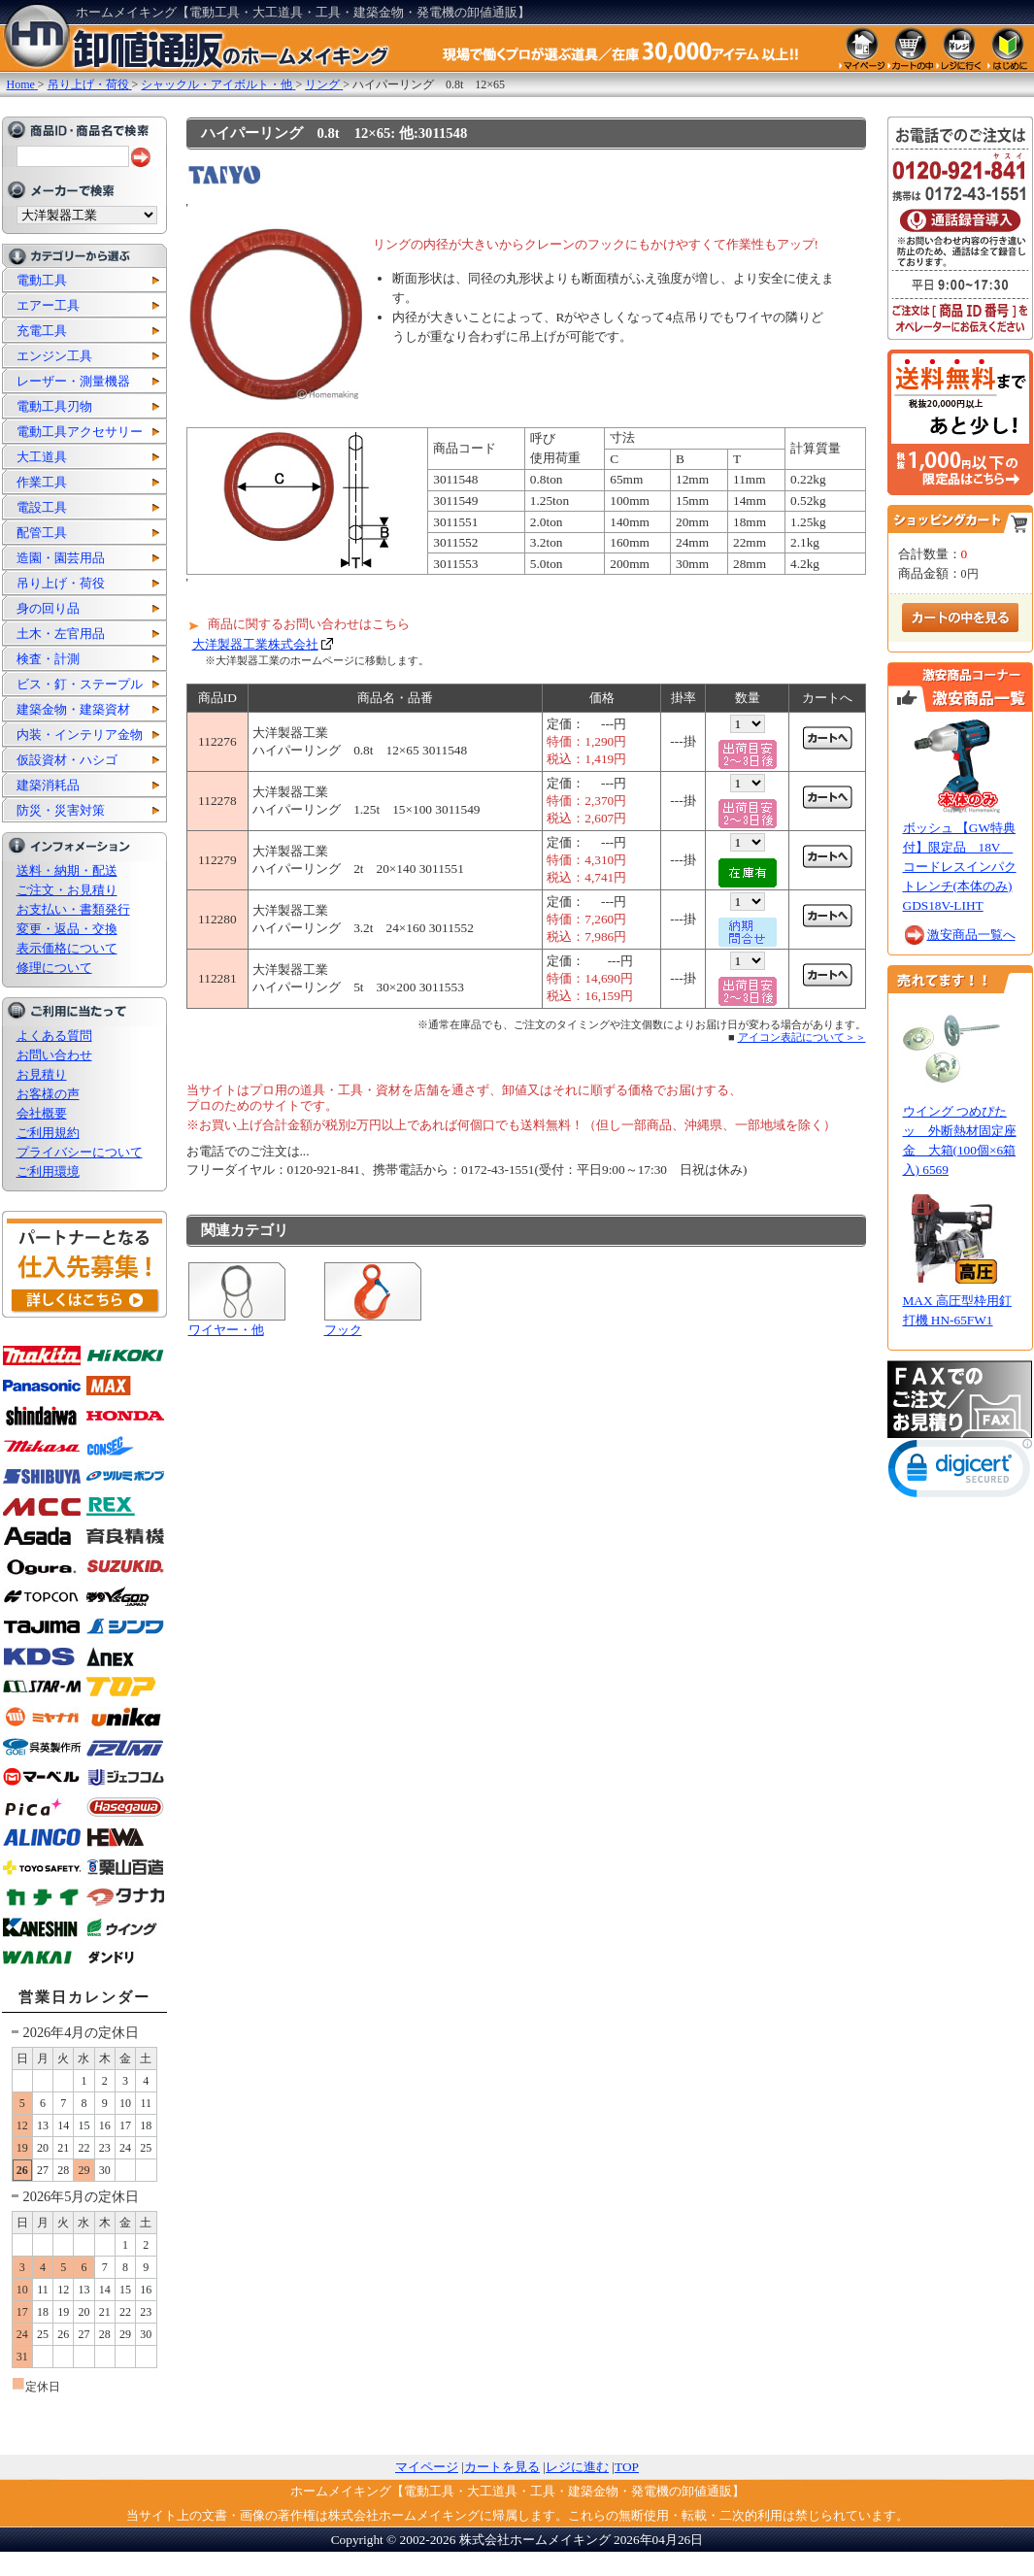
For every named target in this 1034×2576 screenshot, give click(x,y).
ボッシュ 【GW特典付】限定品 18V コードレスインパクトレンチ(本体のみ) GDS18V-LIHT (960, 866)
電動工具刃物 (54, 406)
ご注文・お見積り (67, 890)
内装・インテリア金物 (80, 734)
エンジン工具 (54, 356)
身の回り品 (48, 608)
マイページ (426, 2466)
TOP (627, 2466)
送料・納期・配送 (67, 870)
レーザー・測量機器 (73, 381)
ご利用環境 (48, 1171)
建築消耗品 (48, 785)
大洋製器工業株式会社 (255, 644)
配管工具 (42, 532)
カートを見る (502, 2466)
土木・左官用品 (61, 633)
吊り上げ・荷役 (61, 583)
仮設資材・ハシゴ (67, 760)
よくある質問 (54, 1035)
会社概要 (42, 1113)
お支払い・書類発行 (73, 909)
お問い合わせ (54, 1055)
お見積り (42, 1074)
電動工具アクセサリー (80, 431)
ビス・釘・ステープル (80, 684)
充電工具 (42, 330)
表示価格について (67, 948)
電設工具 (42, 507)
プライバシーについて (80, 1152)
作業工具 (42, 482)
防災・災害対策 (61, 810)
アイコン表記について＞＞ (802, 1037)
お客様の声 (48, 1094)
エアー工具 (48, 305)
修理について (54, 967)
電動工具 (42, 280)
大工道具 (42, 457)
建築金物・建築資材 (73, 709)
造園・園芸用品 (61, 558)
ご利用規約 (48, 1132)
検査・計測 (48, 659)
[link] (960, 1472)
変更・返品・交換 (67, 928)
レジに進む (577, 2466)
